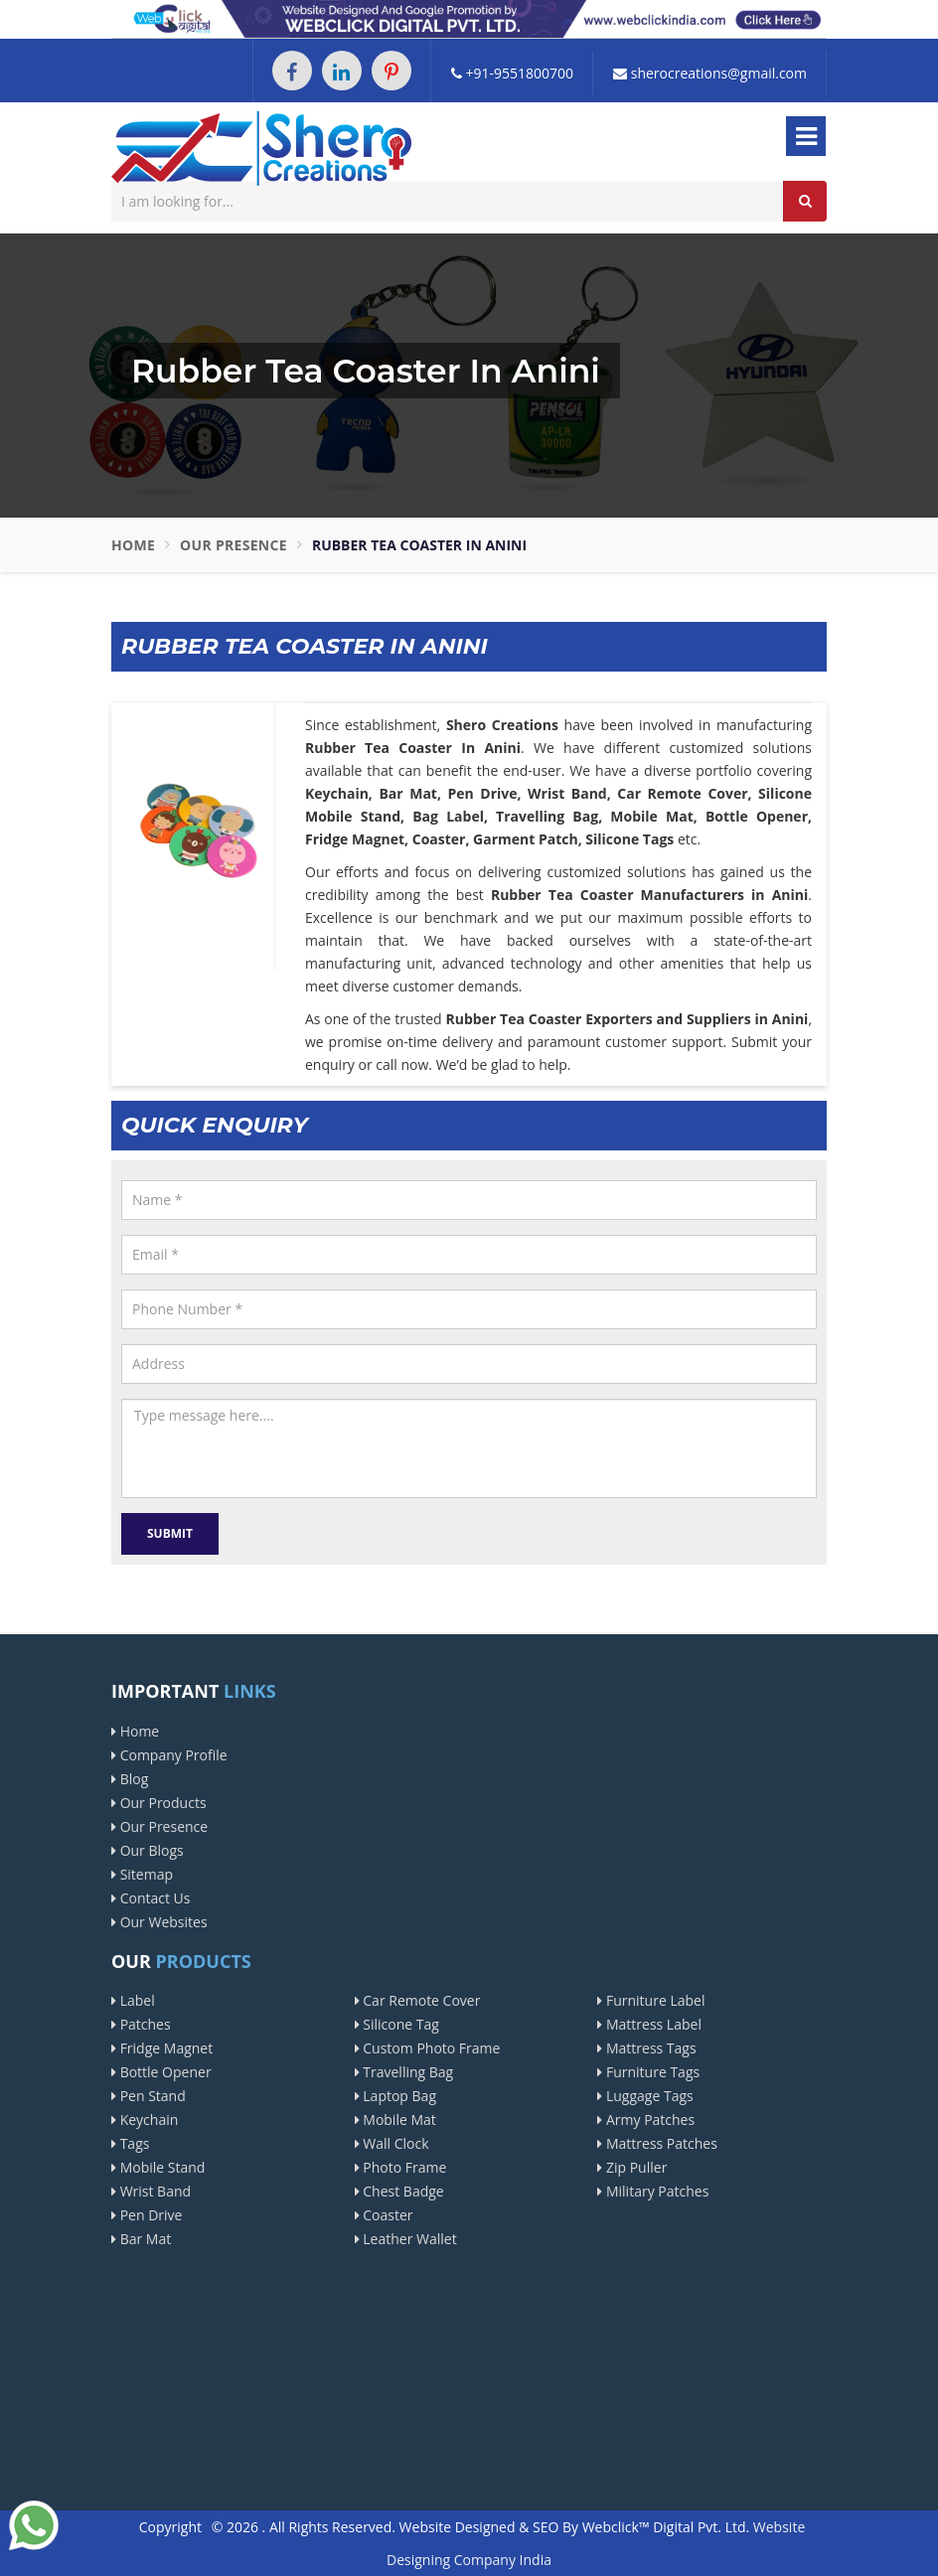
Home (133, 544)
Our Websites (159, 1921)
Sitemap (142, 1874)
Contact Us (150, 1898)
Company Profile (169, 1754)
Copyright (170, 2526)
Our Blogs (147, 1850)
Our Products (159, 1802)
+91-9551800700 (512, 73)
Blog (129, 1778)
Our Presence (233, 544)
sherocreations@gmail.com (710, 73)
